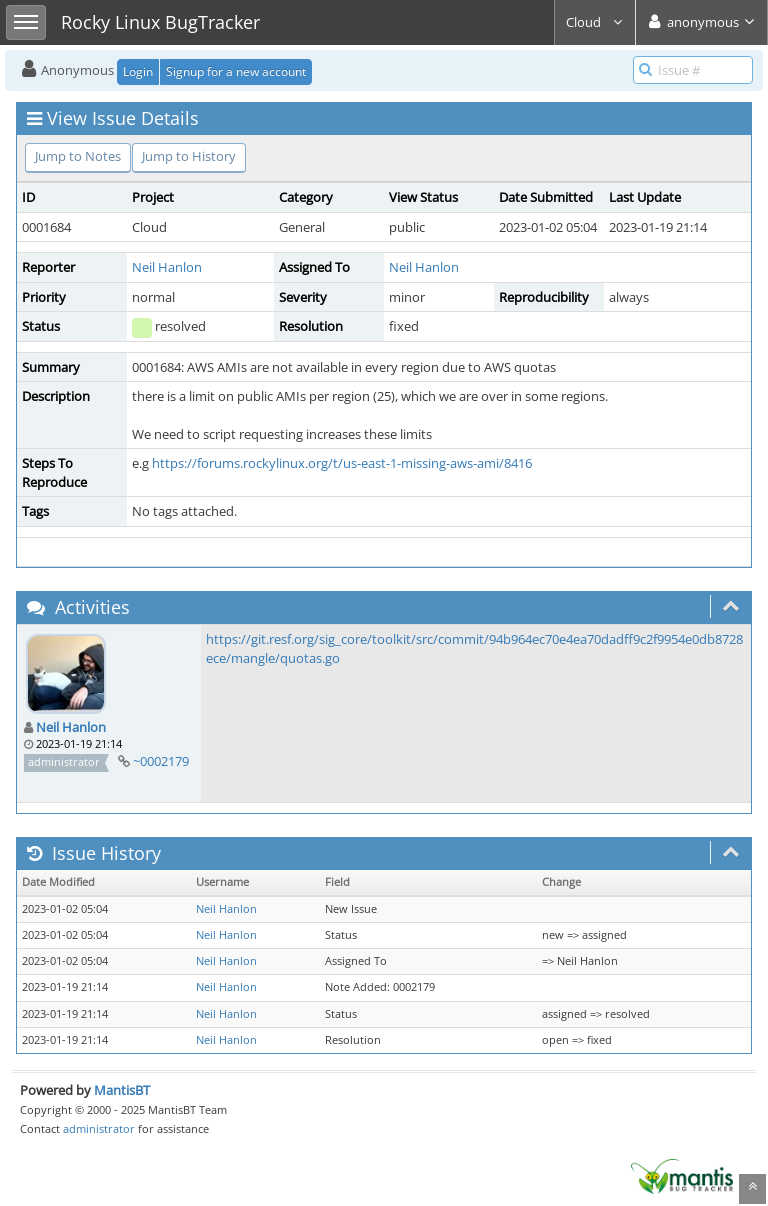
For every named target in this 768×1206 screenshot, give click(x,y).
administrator (99, 1128)
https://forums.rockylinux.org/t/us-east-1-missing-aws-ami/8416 (342, 463)
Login (138, 71)
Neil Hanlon (167, 267)
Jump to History (189, 156)
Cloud (595, 22)
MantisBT (122, 1090)
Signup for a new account (236, 71)
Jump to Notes (78, 156)
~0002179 (161, 761)
